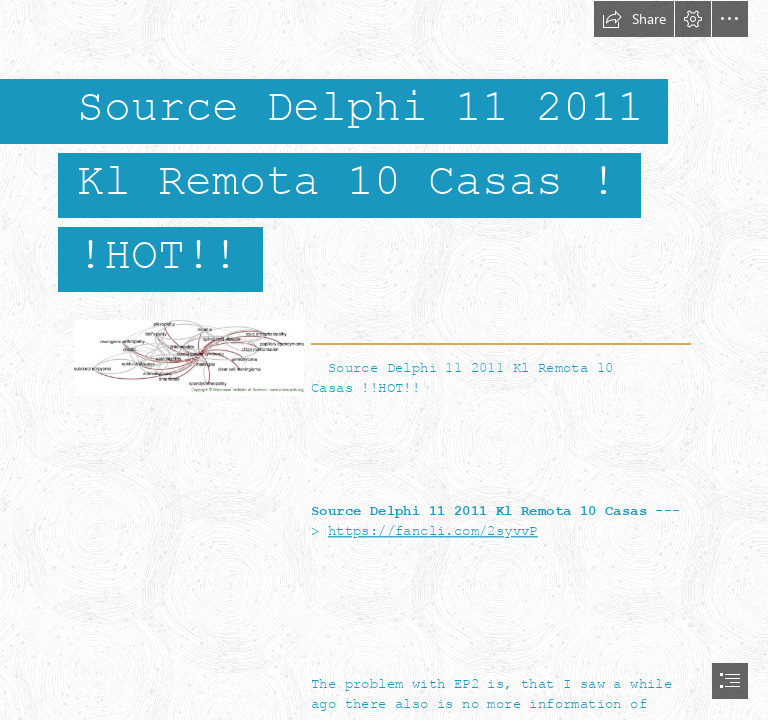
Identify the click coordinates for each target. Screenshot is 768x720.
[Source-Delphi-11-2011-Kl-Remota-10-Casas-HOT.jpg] (188, 357)
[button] (634, 19)
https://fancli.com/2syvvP (433, 531)
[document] (384, 360)
